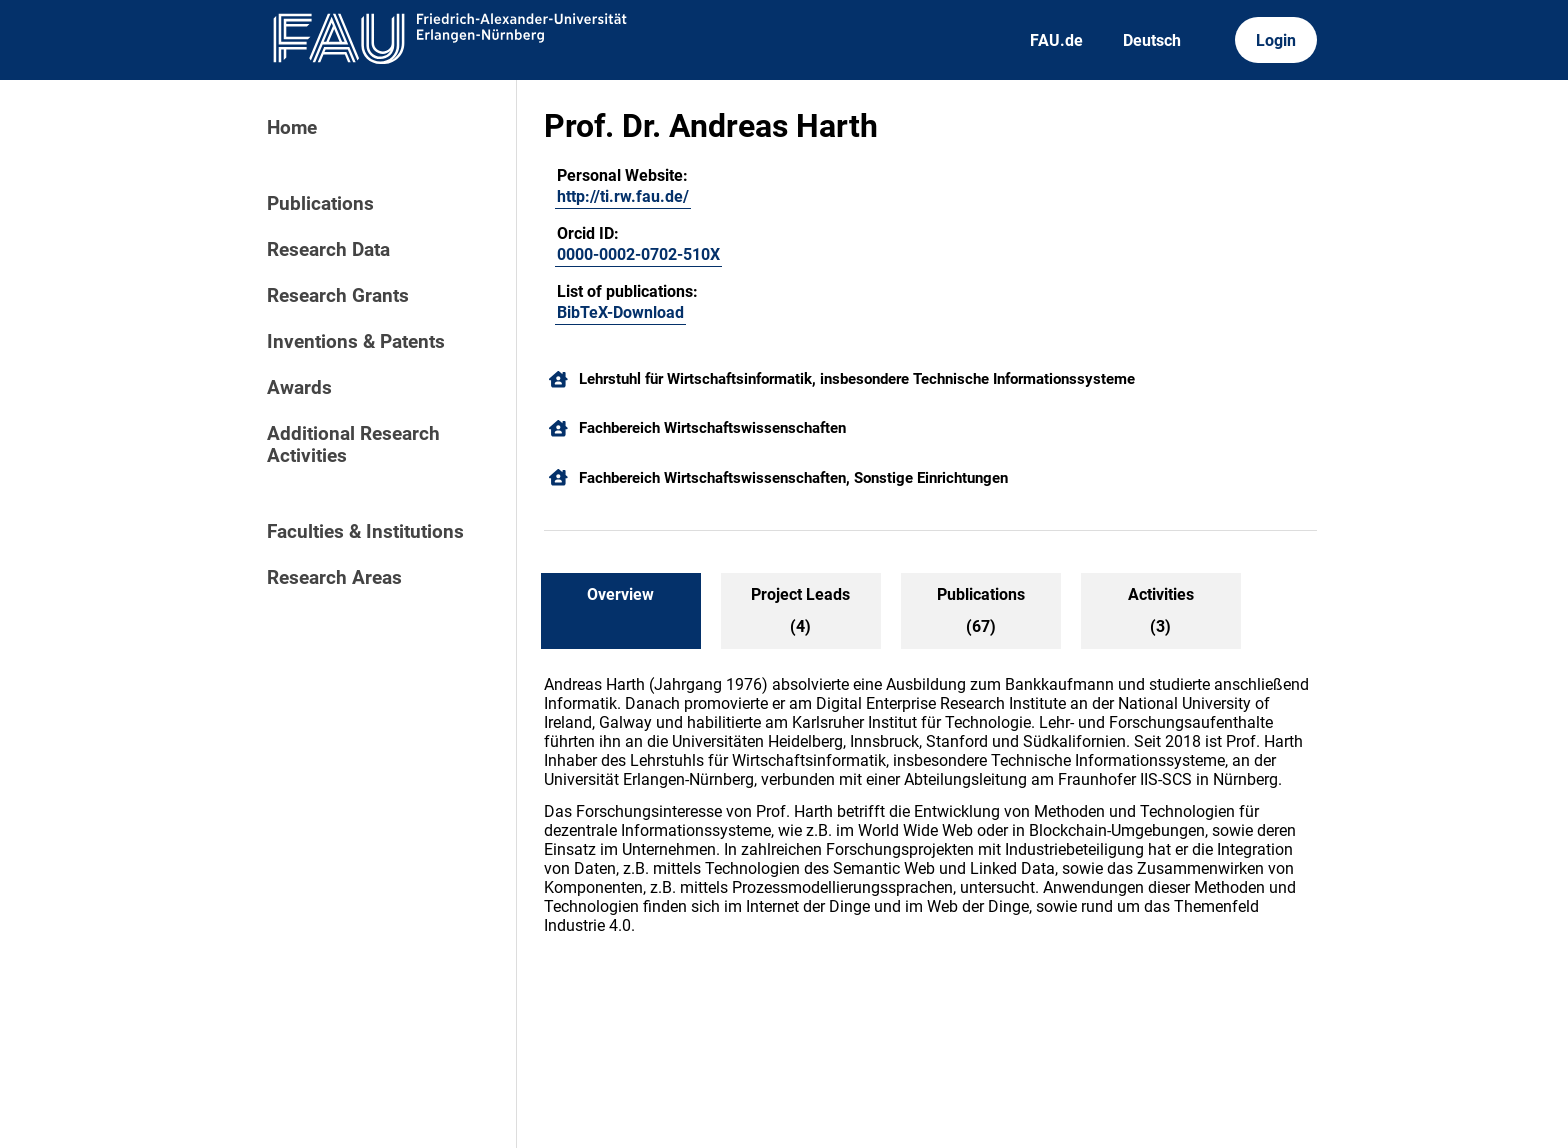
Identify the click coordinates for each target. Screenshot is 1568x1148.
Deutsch (1152, 40)
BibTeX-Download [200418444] (620, 312)
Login (1276, 40)
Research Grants (338, 296)
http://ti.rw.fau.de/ (623, 196)
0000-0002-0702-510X (638, 254)
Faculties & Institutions (365, 532)
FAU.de (1056, 40)
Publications (320, 204)
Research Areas (334, 578)
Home (292, 128)
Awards (299, 388)
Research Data (328, 250)
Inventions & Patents (356, 342)
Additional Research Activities (353, 445)
